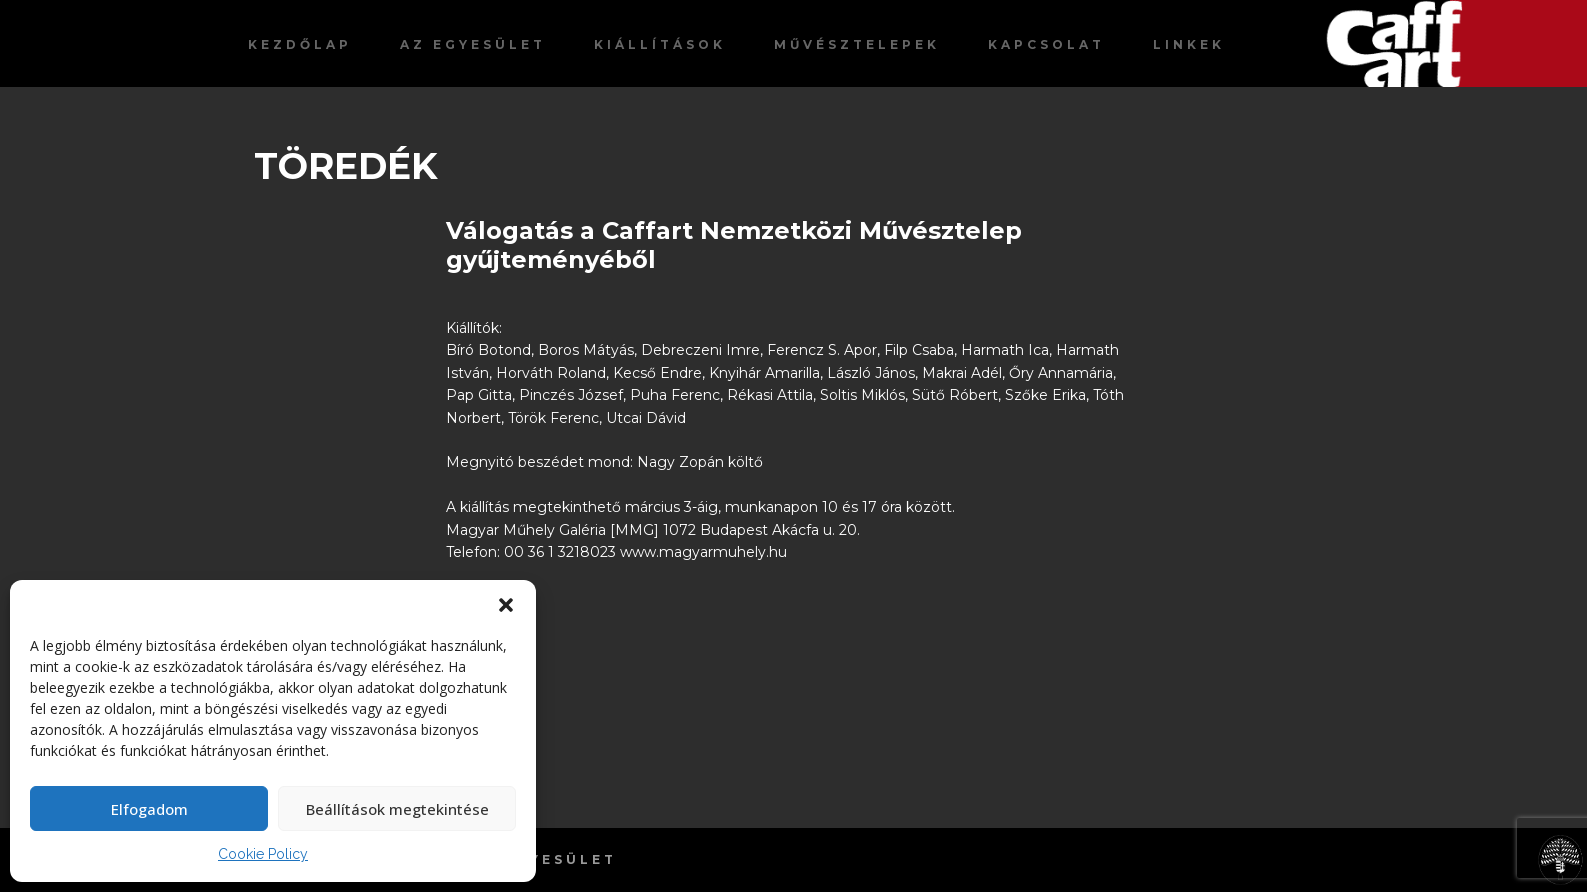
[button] (506, 605)
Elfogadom (149, 809)
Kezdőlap (300, 44)
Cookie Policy (263, 854)
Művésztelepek (857, 44)
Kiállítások (660, 44)
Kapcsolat (1046, 44)
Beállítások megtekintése (397, 809)
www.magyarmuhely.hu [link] (703, 552)
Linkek (1189, 44)
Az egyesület (473, 44)
